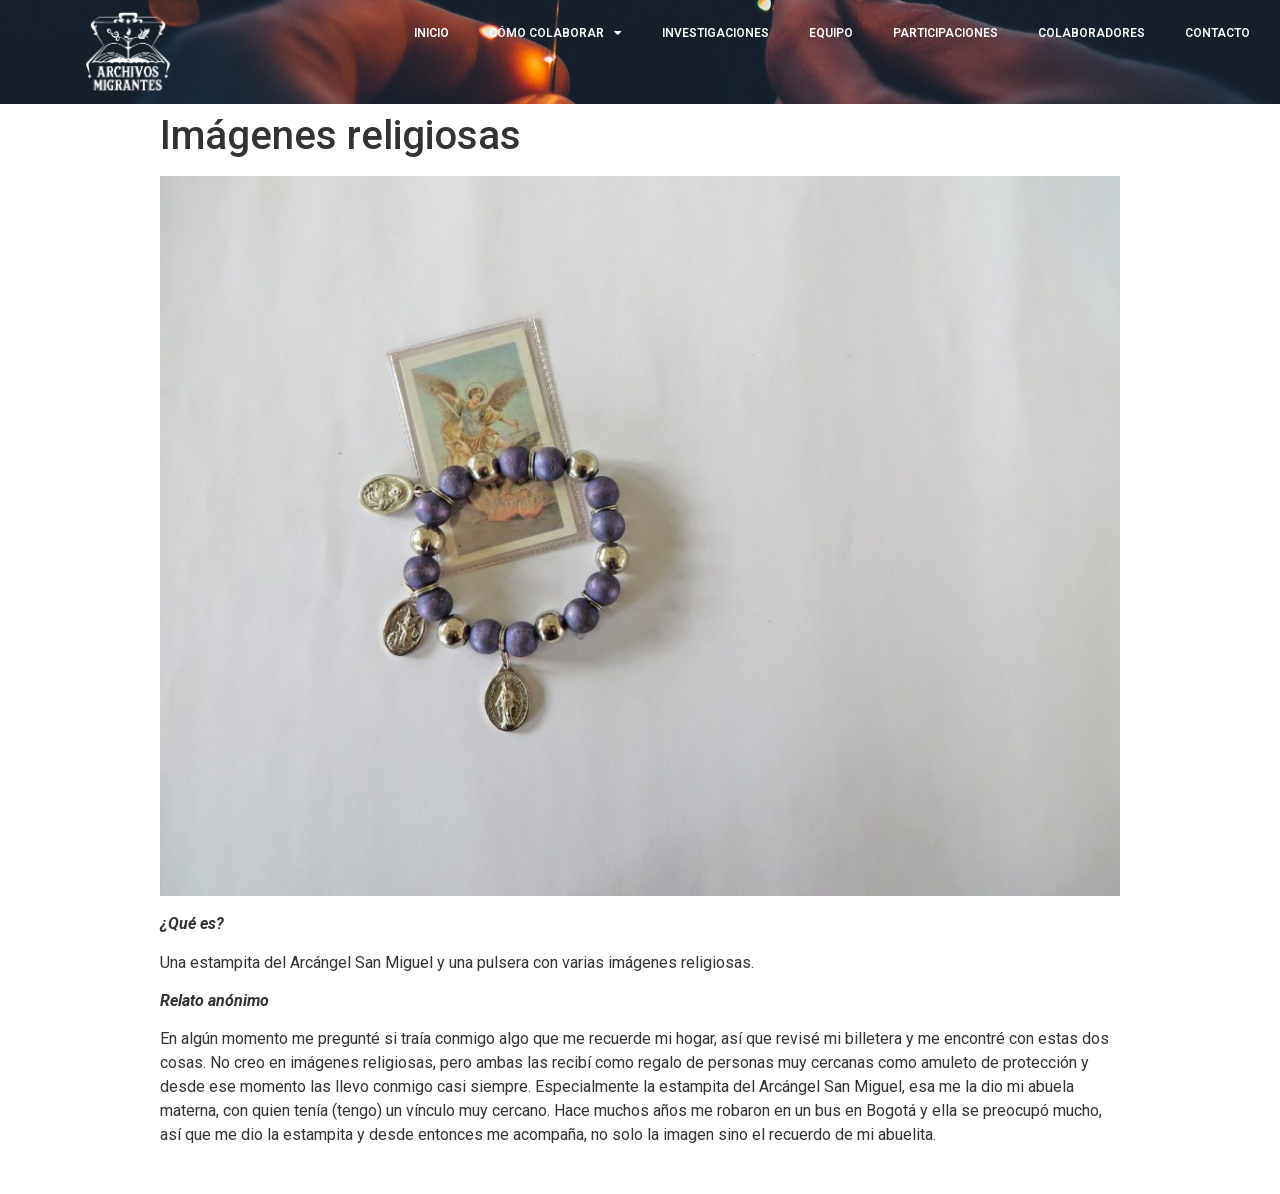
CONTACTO (1217, 33)
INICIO (431, 33)
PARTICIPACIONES (945, 33)
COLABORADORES (1091, 33)
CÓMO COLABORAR (555, 33)
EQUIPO (831, 33)
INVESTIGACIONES (715, 33)
